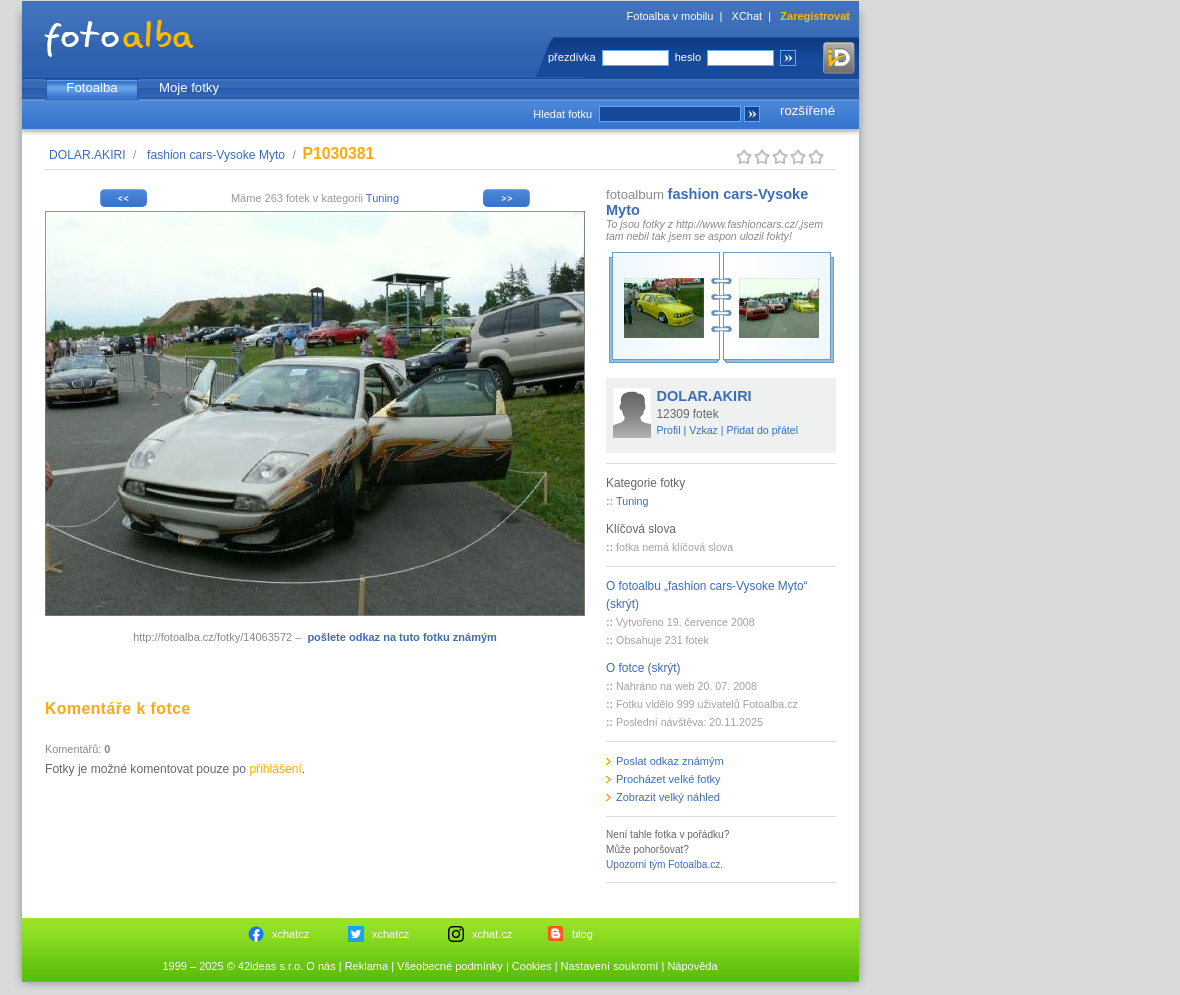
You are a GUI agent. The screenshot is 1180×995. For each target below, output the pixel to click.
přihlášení (275, 769)
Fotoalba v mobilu (670, 16)
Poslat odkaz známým (670, 761)
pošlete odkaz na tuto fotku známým (401, 637)
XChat (747, 16)
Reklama (366, 966)
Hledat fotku (562, 114)
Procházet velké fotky (668, 779)
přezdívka (572, 57)
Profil (669, 430)
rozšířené (807, 110)
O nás (320, 966)
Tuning (382, 198)
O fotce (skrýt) (643, 668)
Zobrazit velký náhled (668, 797)
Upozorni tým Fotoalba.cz (663, 864)
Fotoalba (91, 87)
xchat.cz (492, 934)
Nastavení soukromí (610, 966)
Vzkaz (703, 430)
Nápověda (692, 966)
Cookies (532, 966)
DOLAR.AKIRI (87, 155)
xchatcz (290, 934)
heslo (688, 57)
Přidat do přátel (762, 430)
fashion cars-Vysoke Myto (216, 155)
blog (582, 934)
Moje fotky (189, 87)
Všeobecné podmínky (450, 966)
